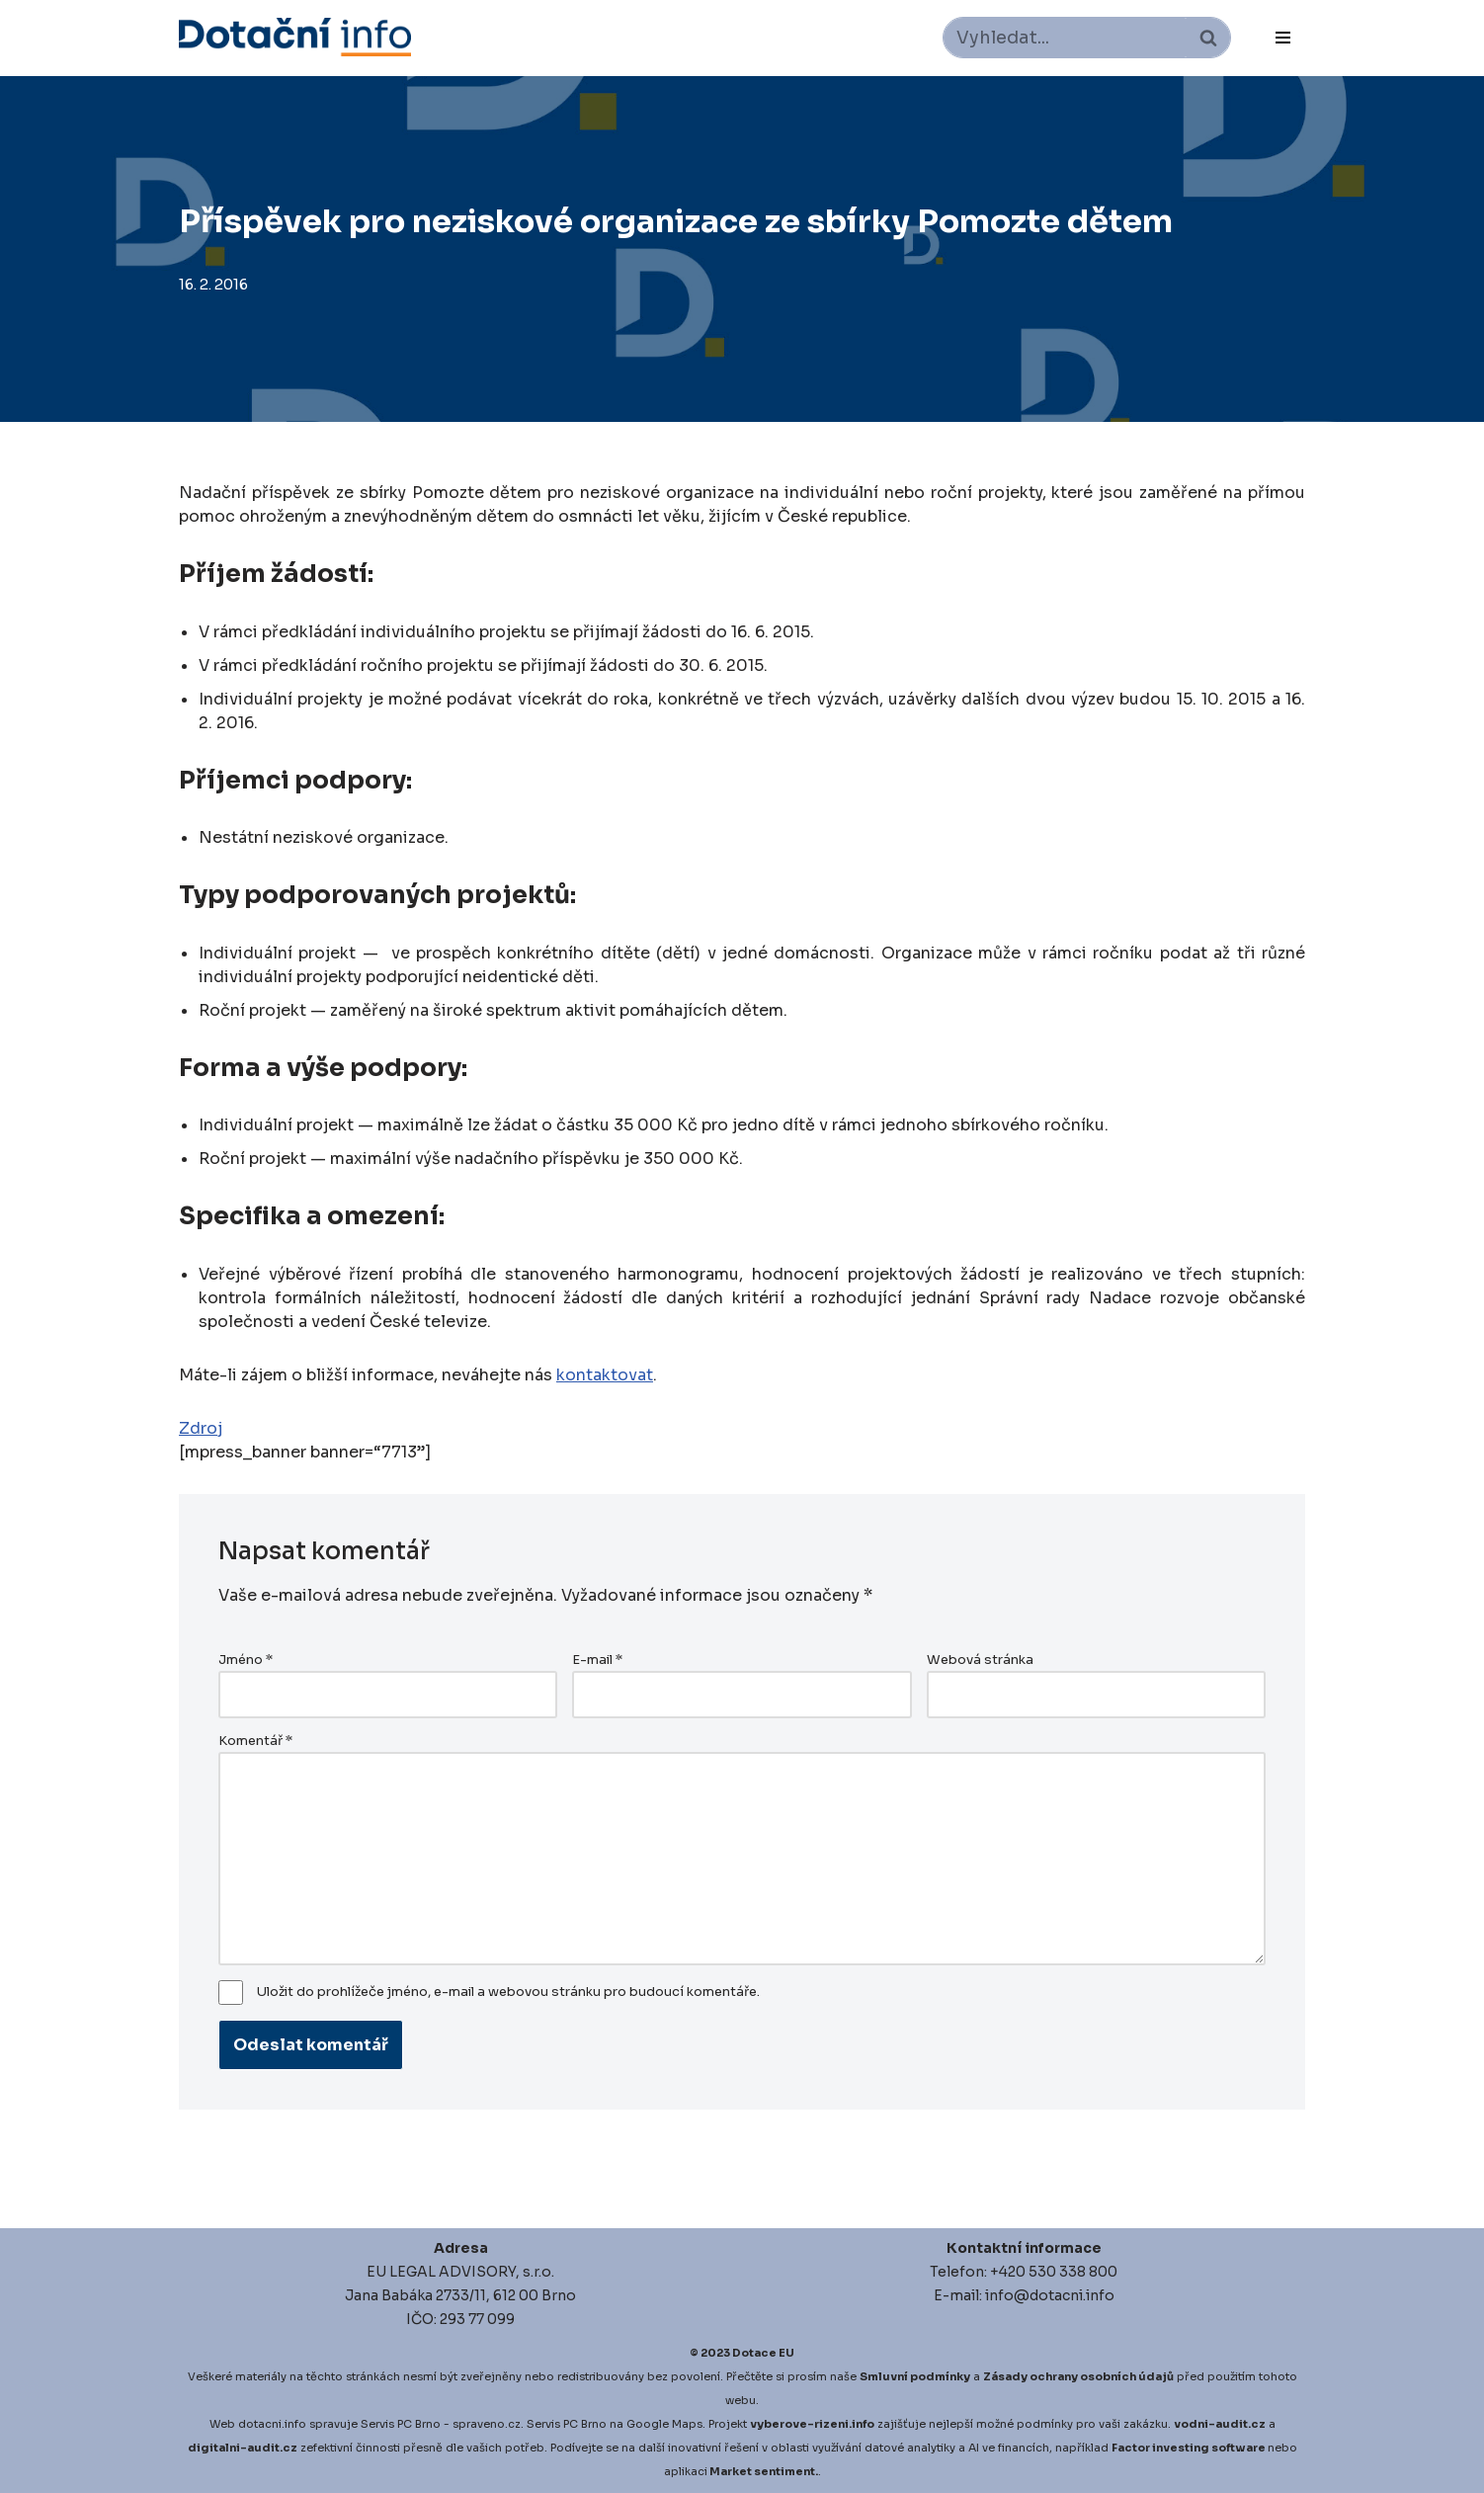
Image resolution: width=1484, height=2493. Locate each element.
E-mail (597, 1660)
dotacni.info (272, 2424)
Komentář (255, 1741)
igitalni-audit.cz (247, 2447)
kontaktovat (604, 1375)
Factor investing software (1189, 2447)
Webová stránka (980, 1660)
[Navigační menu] (1283, 37)
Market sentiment (762, 2471)
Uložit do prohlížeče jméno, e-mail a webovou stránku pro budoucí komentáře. (508, 1992)
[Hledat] (1065, 37)
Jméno (245, 1660)
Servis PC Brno (401, 2424)
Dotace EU (763, 2353)
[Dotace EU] (295, 37)
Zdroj (200, 1428)
